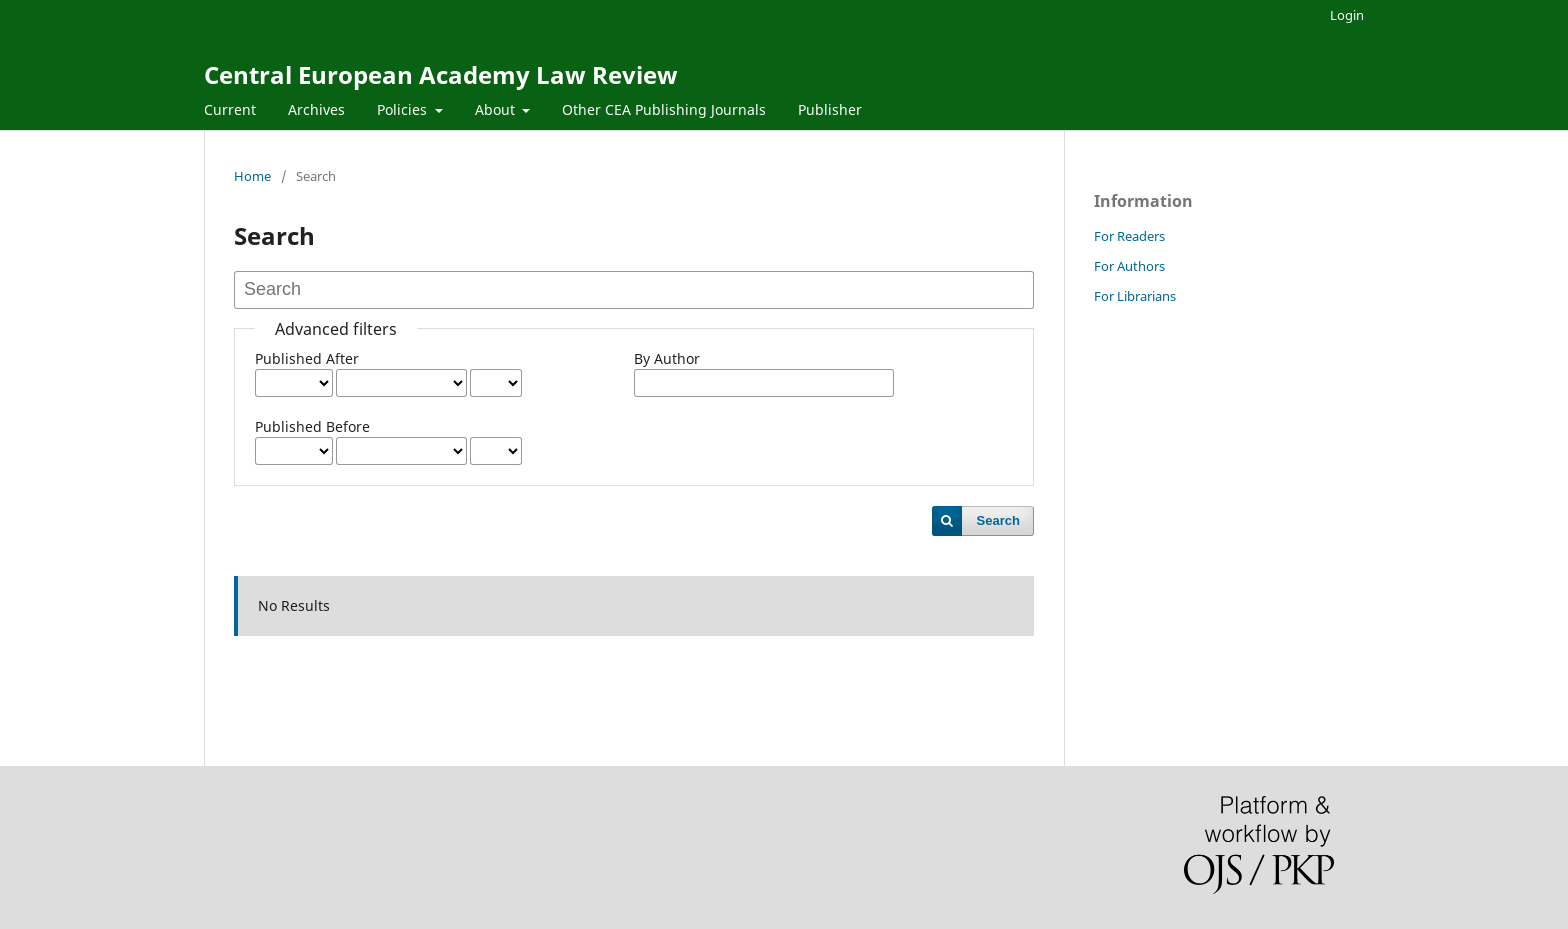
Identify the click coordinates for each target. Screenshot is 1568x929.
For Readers (1129, 236)
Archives (316, 109)
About (497, 109)
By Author (667, 358)
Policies (404, 109)
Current (230, 109)
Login (1347, 15)
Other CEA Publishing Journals (664, 109)
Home (252, 176)
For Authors (1129, 266)
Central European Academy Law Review (441, 74)
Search (998, 520)
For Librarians (1135, 296)
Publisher (830, 109)
